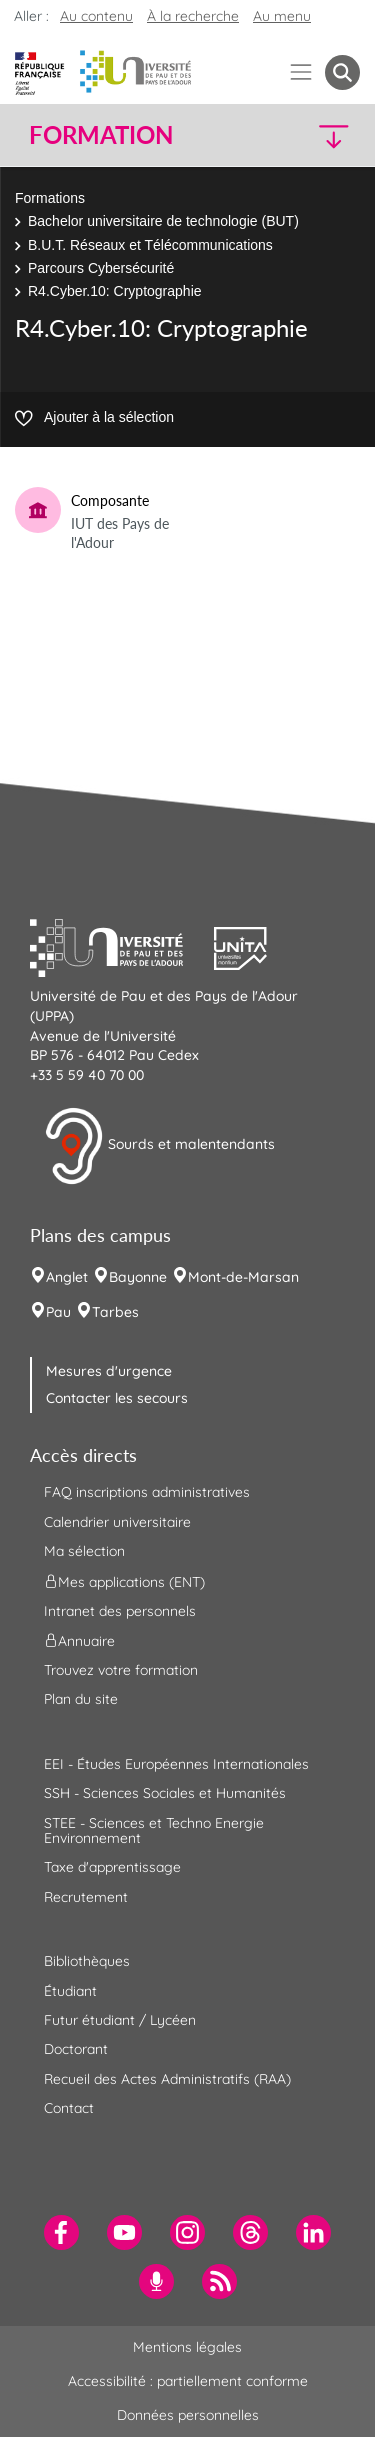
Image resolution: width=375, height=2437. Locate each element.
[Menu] (301, 72)
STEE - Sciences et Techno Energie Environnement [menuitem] (154, 1830)
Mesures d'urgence (109, 1371)
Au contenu (96, 16)
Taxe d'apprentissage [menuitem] (112, 1867)
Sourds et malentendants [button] (159, 1146)
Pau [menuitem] (58, 1312)
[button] (321, 135)
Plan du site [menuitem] (81, 1699)
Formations (50, 198)
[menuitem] (61, 2232)
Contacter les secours (117, 1398)
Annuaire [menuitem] (79, 1641)
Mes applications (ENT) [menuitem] (124, 1581)
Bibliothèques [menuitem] (87, 1961)
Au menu (282, 16)
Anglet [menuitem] (67, 1277)
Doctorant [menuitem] (76, 2049)
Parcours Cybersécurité (101, 268)
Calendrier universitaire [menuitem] (117, 1522)
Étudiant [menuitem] (70, 1991)
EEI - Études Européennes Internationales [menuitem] (176, 1764)
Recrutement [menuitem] (86, 1897)
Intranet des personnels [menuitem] (120, 1611)
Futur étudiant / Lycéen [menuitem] (120, 2020)
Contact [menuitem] (69, 2108)
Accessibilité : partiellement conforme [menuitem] (188, 2381)
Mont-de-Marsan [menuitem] (243, 1277)
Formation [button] (101, 135)
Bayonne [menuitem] (138, 1277)
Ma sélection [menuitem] (84, 1551)
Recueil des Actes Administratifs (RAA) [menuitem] (167, 2079)
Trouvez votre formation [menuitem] (121, 1670)
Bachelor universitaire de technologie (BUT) (163, 221)
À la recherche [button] (193, 16)
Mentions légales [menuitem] (187, 2347)
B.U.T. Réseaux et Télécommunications (150, 245)
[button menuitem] (342, 72)
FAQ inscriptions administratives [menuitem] (147, 1492)
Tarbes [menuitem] (115, 1312)
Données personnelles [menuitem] (188, 2415)
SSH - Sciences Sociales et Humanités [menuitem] (165, 1793)
